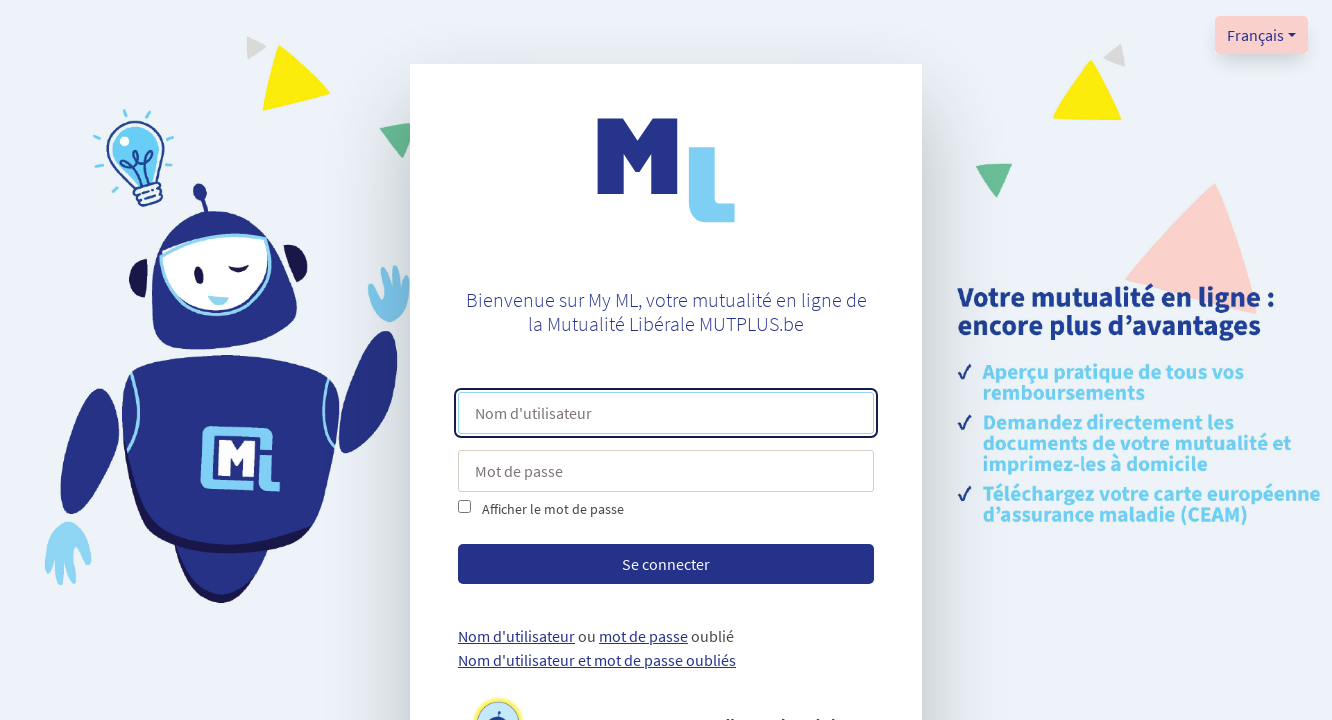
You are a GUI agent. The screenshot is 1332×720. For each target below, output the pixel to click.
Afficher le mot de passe (553, 509)
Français (1255, 35)
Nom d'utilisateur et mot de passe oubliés (597, 660)
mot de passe (643, 636)
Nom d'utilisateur (516, 636)
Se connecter (666, 564)
